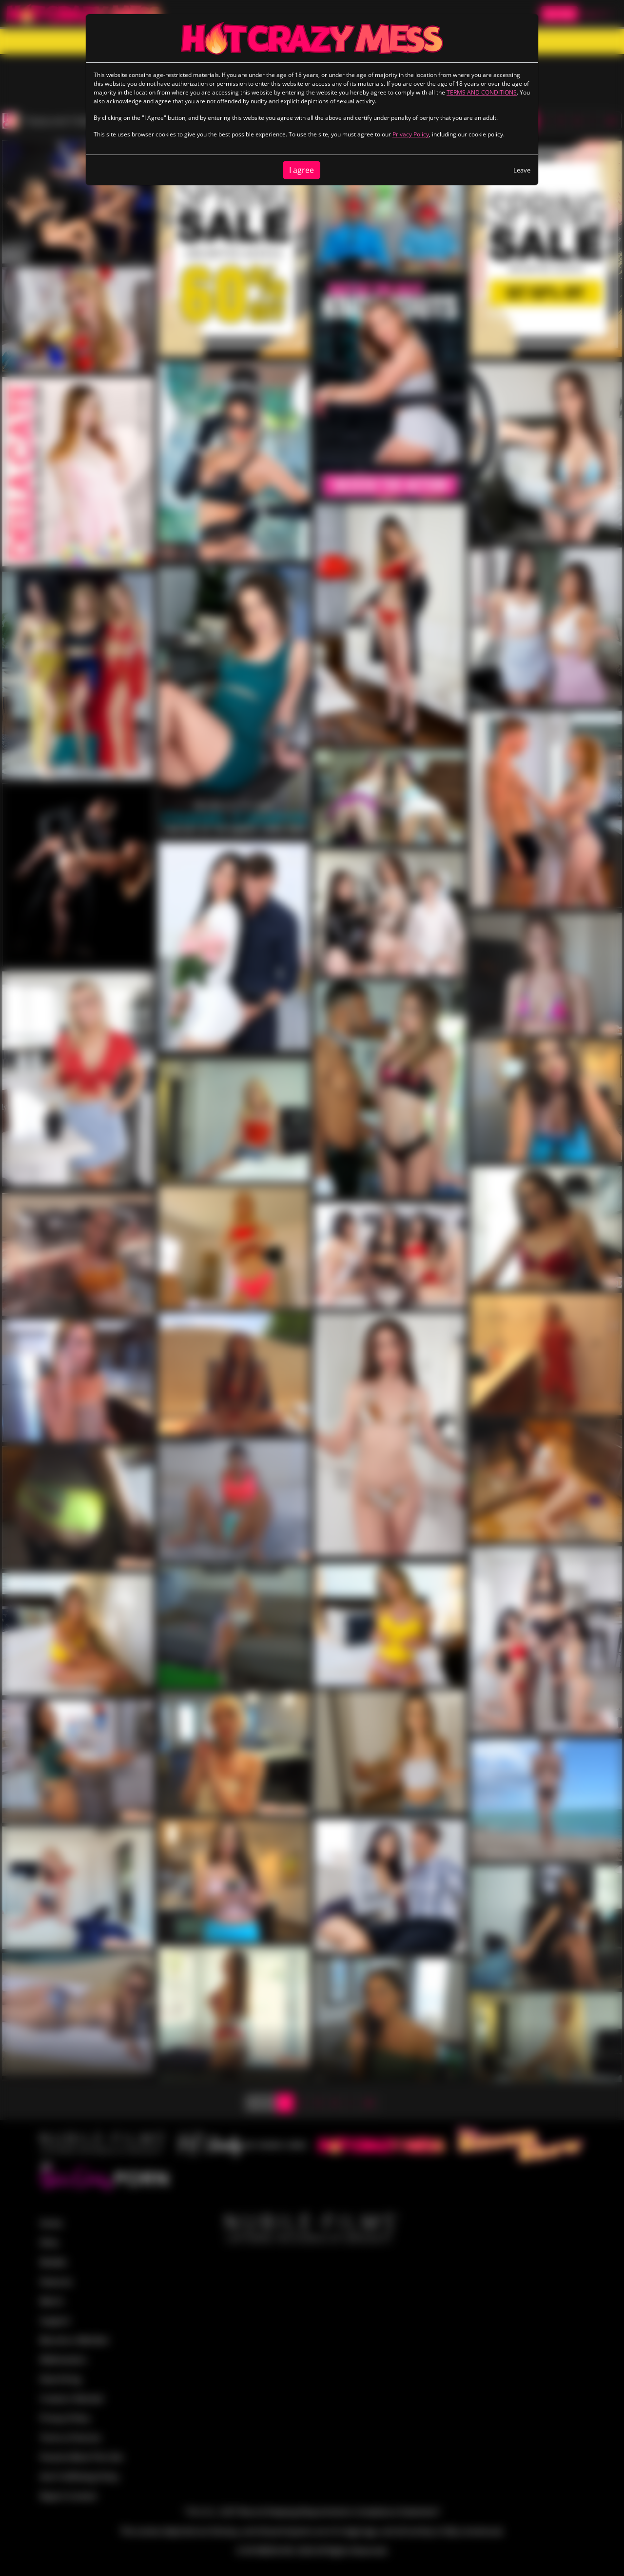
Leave (521, 170)
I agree (301, 170)
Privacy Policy (410, 134)
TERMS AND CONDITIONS (482, 92)
